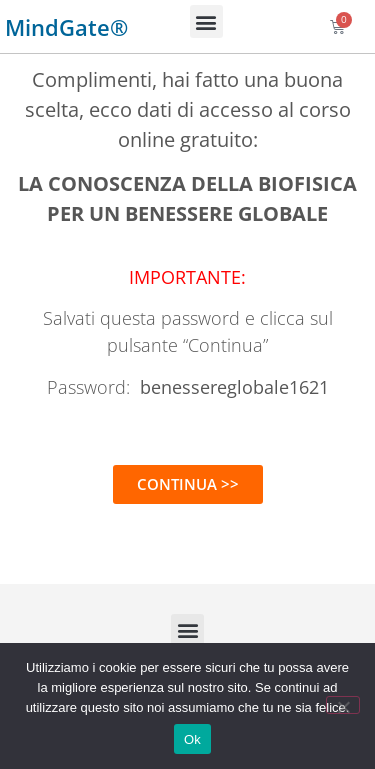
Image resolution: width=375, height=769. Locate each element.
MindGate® (66, 27)
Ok (192, 739)
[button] (206, 21)
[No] (343, 705)
